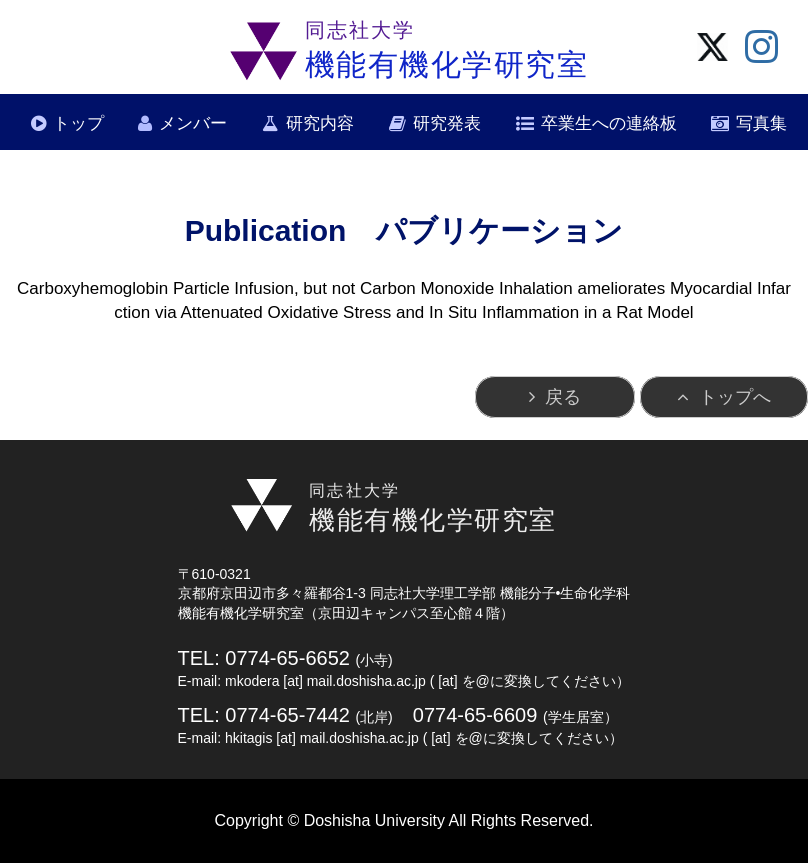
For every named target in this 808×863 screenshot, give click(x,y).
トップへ (735, 397)
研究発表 (447, 123)
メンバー (193, 123)
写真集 (761, 123)
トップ (78, 123)
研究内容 (320, 123)
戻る (563, 397)
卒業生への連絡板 (609, 123)
